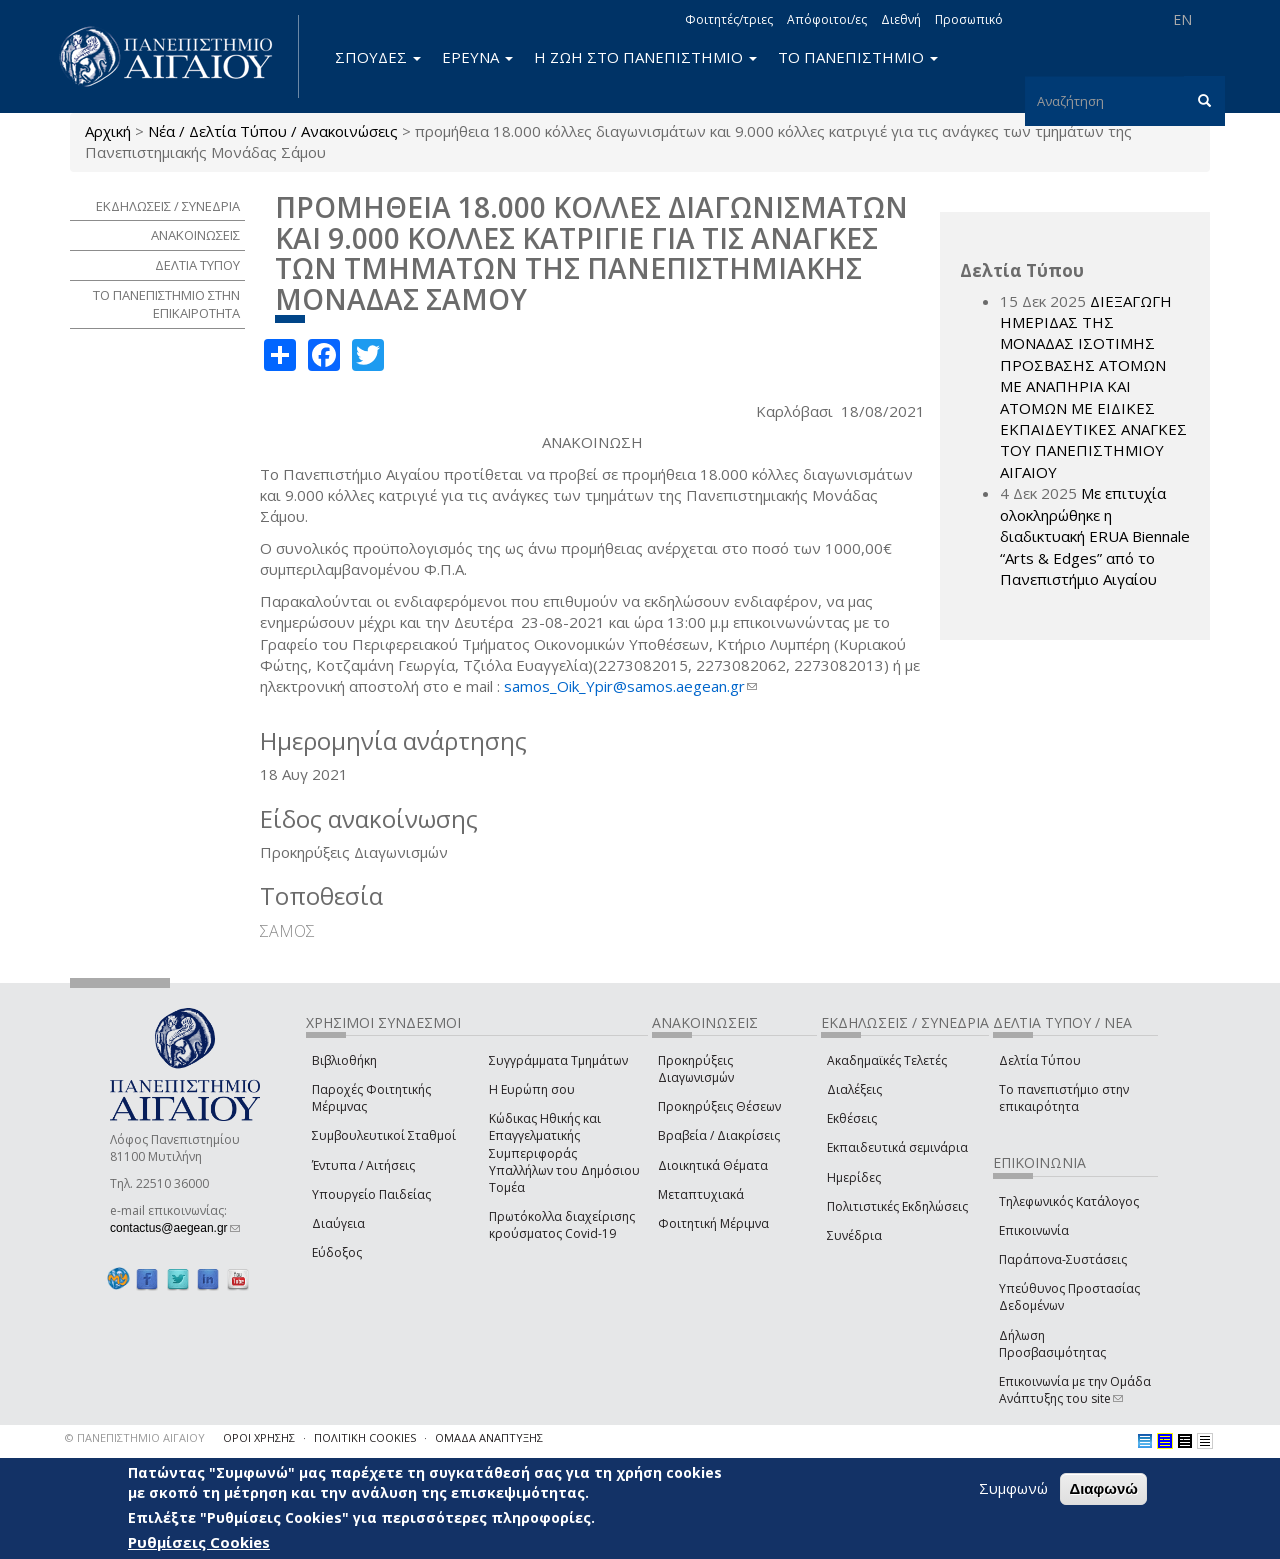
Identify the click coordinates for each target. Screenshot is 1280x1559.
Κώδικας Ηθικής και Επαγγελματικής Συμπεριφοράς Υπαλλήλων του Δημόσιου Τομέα (564, 1153)
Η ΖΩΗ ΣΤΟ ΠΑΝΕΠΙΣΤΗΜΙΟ (645, 57)
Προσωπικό (969, 19)
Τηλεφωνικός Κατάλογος (1069, 1201)
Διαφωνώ (1103, 1488)
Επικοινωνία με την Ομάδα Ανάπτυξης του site (1075, 1390)
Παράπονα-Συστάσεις (1063, 1259)
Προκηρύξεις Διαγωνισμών (696, 1069)
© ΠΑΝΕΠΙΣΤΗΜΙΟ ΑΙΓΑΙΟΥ (135, 1437)
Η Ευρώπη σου (532, 1089)
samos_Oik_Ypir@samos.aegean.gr (630, 686)
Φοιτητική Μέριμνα (713, 1223)
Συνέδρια (854, 1235)
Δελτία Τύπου (1040, 1060)
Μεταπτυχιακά (701, 1194)
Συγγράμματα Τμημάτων (558, 1060)
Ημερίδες (854, 1177)
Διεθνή (901, 19)
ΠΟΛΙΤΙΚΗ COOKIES (365, 1437)
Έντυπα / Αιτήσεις (363, 1165)
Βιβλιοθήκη (344, 1060)
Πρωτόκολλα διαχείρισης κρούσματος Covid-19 (562, 1225)
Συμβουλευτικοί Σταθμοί (384, 1135)
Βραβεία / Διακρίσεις (719, 1135)
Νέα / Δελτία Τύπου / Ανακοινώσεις (273, 131)
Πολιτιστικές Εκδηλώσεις (897, 1206)
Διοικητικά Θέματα (713, 1165)
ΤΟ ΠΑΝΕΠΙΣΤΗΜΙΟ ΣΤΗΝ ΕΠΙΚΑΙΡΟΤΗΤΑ (166, 304)
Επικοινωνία (1034, 1230)
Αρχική (108, 131)
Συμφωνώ (1013, 1488)
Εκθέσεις (852, 1118)
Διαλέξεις (854, 1089)
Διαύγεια (338, 1223)
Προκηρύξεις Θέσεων (719, 1106)
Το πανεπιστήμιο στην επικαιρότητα (1064, 1098)
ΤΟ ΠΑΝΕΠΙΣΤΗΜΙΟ (858, 57)
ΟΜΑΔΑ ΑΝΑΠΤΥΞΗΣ (489, 1437)
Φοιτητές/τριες (729, 19)
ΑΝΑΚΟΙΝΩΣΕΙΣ (195, 235)
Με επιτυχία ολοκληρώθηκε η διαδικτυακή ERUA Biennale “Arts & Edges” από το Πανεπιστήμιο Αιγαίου (1095, 536)
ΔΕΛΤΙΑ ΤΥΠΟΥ (197, 265)
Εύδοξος (337, 1252)
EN (1182, 19)
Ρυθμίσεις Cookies (199, 1542)
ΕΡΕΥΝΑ (477, 57)
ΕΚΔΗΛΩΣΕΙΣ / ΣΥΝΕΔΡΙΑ (168, 206)
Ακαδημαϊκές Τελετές (887, 1060)
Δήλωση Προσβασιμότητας (1052, 1344)
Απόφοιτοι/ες (827, 19)
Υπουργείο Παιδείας (371, 1194)
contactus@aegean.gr (175, 1228)
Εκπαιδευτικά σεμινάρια (897, 1147)
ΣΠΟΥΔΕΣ (378, 57)
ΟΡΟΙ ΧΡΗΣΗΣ (259, 1437)
